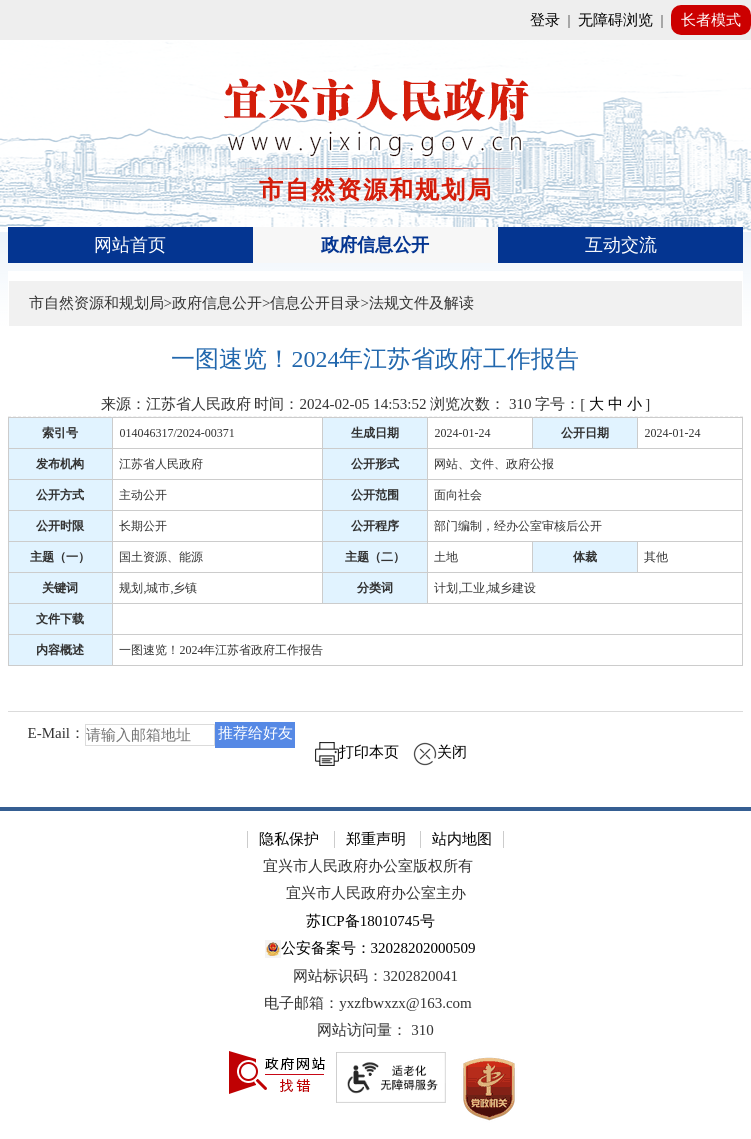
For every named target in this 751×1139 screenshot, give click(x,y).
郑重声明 (376, 839)
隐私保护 (289, 839)
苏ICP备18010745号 (370, 921)
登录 (545, 20)
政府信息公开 (375, 245)
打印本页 (357, 752)
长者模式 (711, 20)
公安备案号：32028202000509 (370, 949)
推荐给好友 (255, 733)
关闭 (440, 752)
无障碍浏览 (615, 20)
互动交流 (621, 245)
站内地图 (462, 839)
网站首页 (130, 245)
